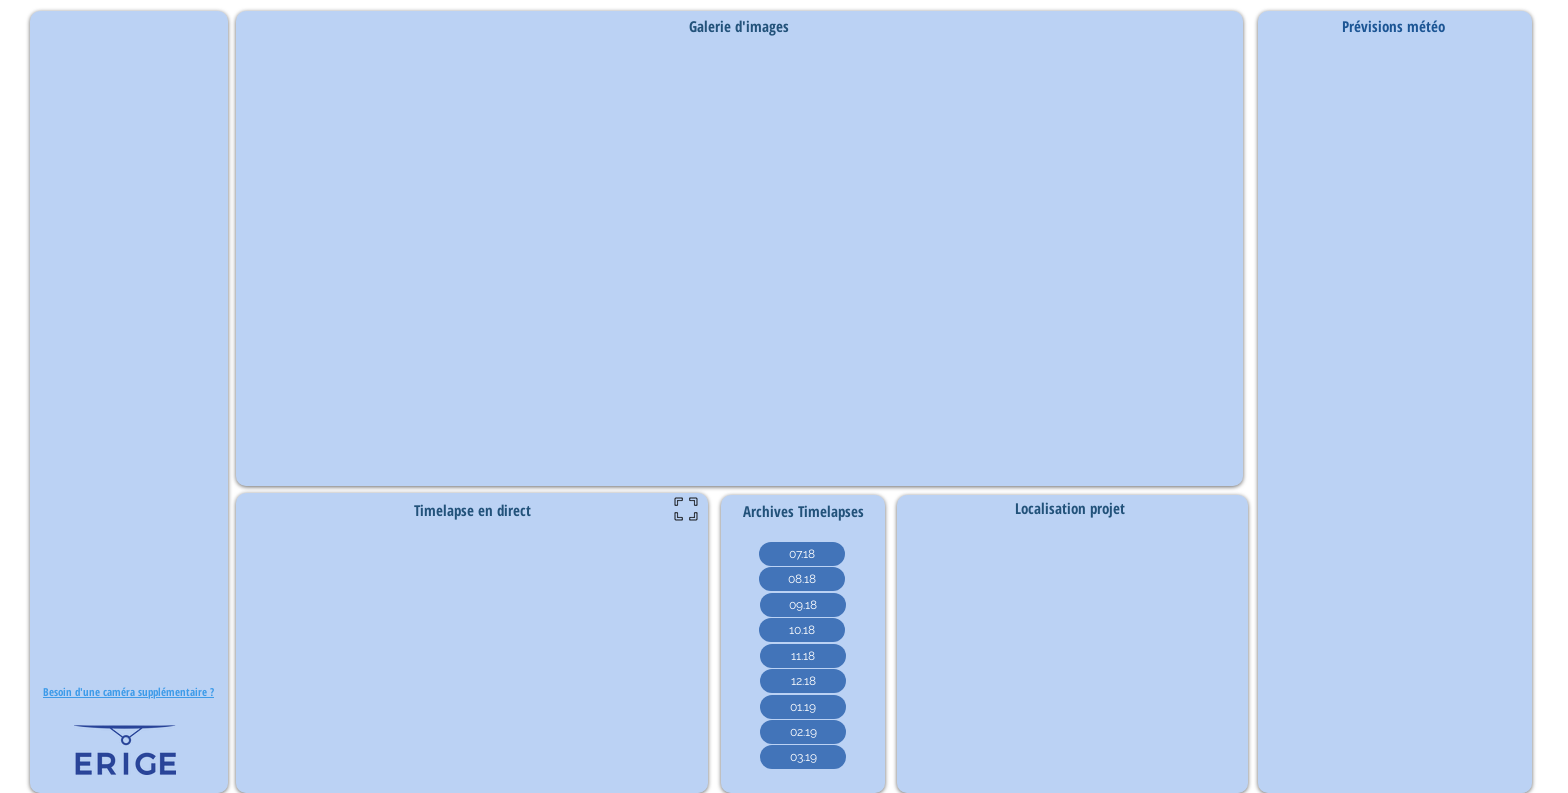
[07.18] (802, 554)
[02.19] (803, 732)
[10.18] (802, 630)
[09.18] (803, 605)
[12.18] (803, 681)
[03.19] (803, 757)
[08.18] (802, 579)
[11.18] (803, 656)
